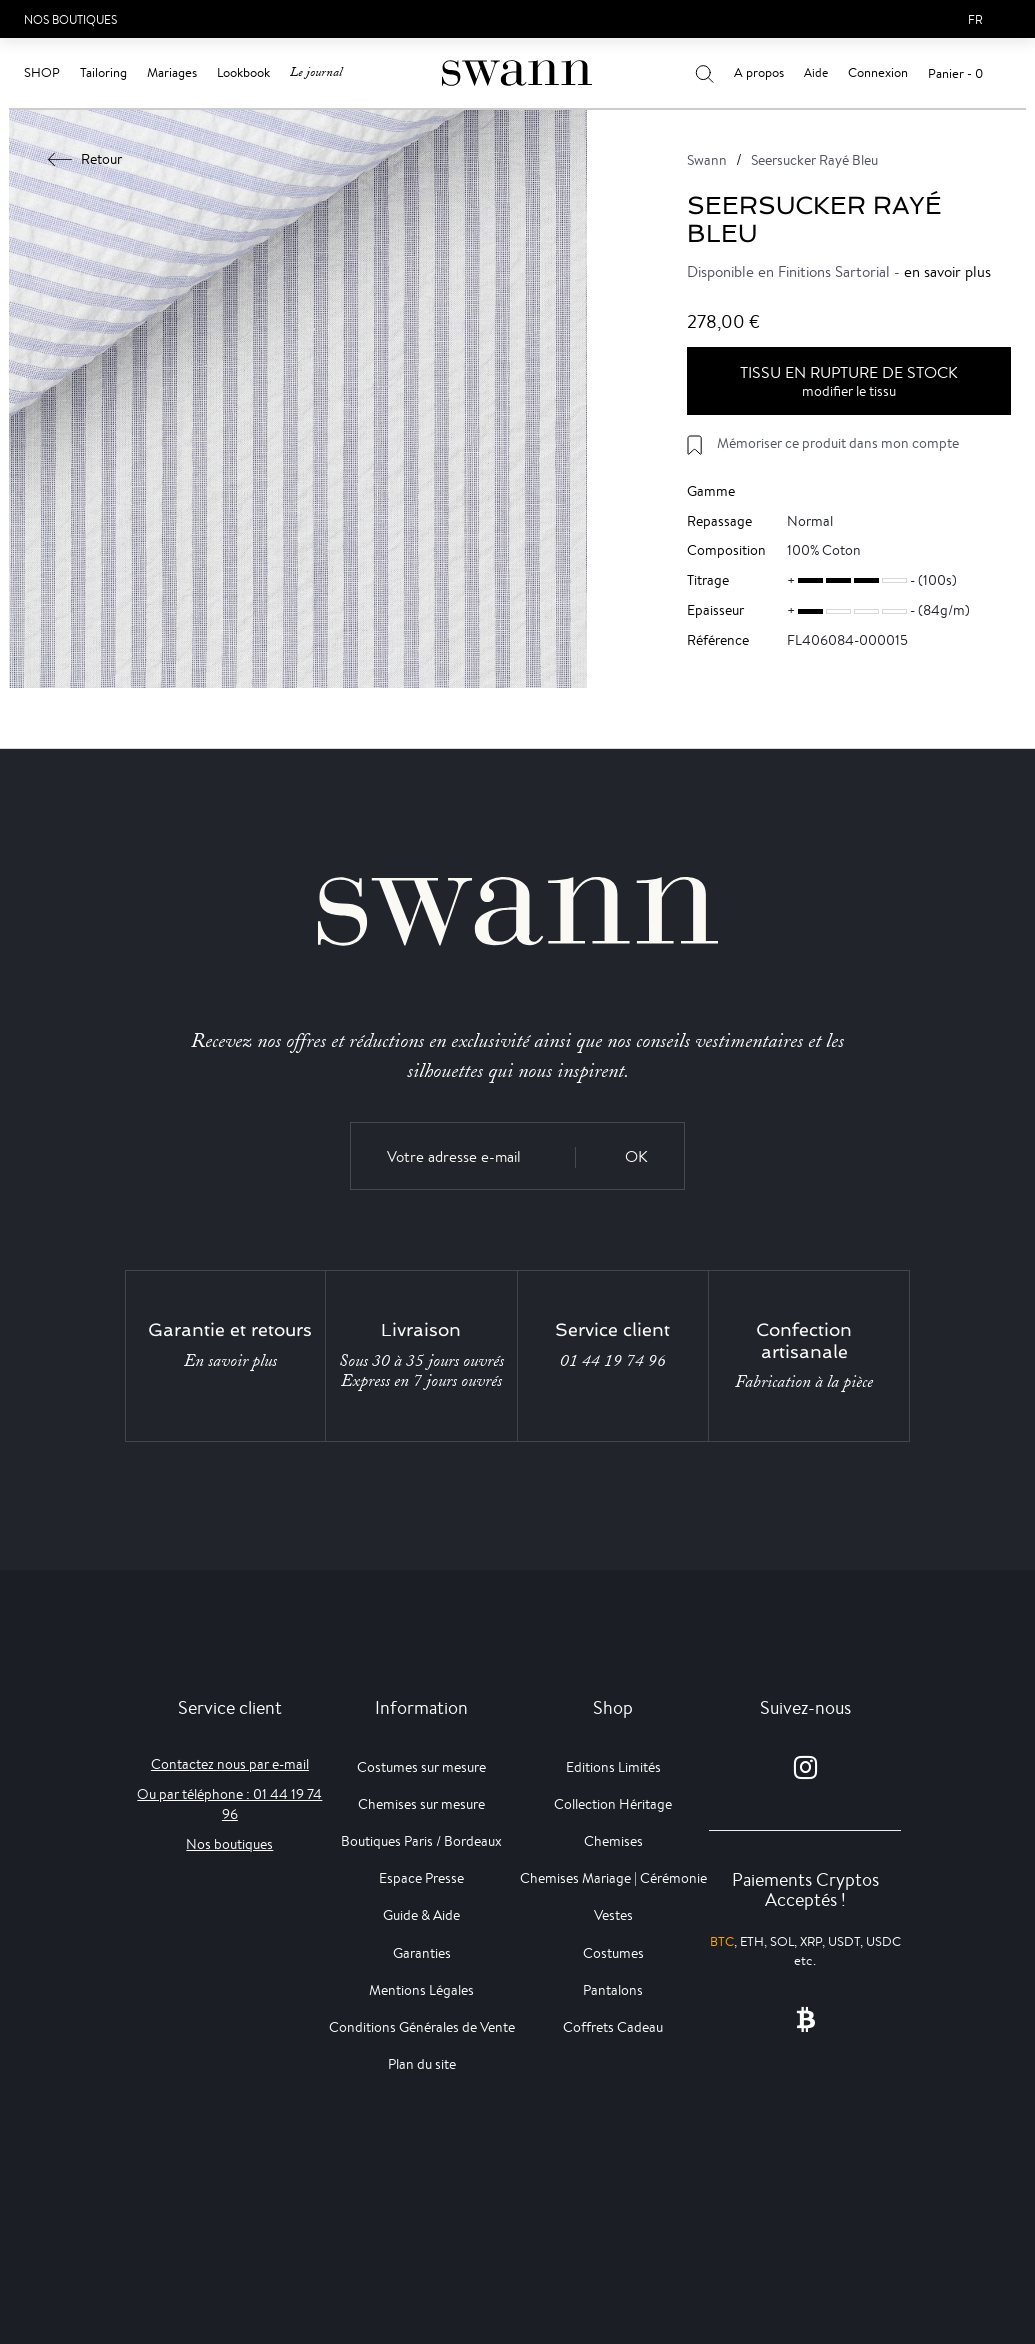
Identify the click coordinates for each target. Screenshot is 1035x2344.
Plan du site (422, 2064)
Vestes (613, 1915)
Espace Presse (421, 1878)
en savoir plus (947, 271)
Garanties (422, 1953)
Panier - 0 (955, 73)
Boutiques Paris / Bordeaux (421, 1841)
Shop (42, 72)
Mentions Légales (421, 1990)
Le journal (316, 72)
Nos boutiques (229, 1844)
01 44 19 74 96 (613, 1361)
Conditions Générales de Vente (422, 2027)
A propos (759, 72)
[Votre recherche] (704, 73)
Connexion (878, 72)
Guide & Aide (421, 1915)
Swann (707, 160)
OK (636, 1156)
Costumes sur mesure (421, 1767)
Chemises (613, 1841)
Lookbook (243, 72)
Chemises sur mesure (421, 1804)
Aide (816, 72)
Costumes (613, 1953)
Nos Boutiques (70, 19)
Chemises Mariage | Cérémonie (613, 1878)
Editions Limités (613, 1767)
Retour (85, 159)
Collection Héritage (613, 1804)
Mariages (172, 72)
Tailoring (103, 72)
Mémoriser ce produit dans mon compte (838, 443)
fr (975, 19)
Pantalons (613, 1990)
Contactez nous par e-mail (230, 1764)
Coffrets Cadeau (613, 2027)
